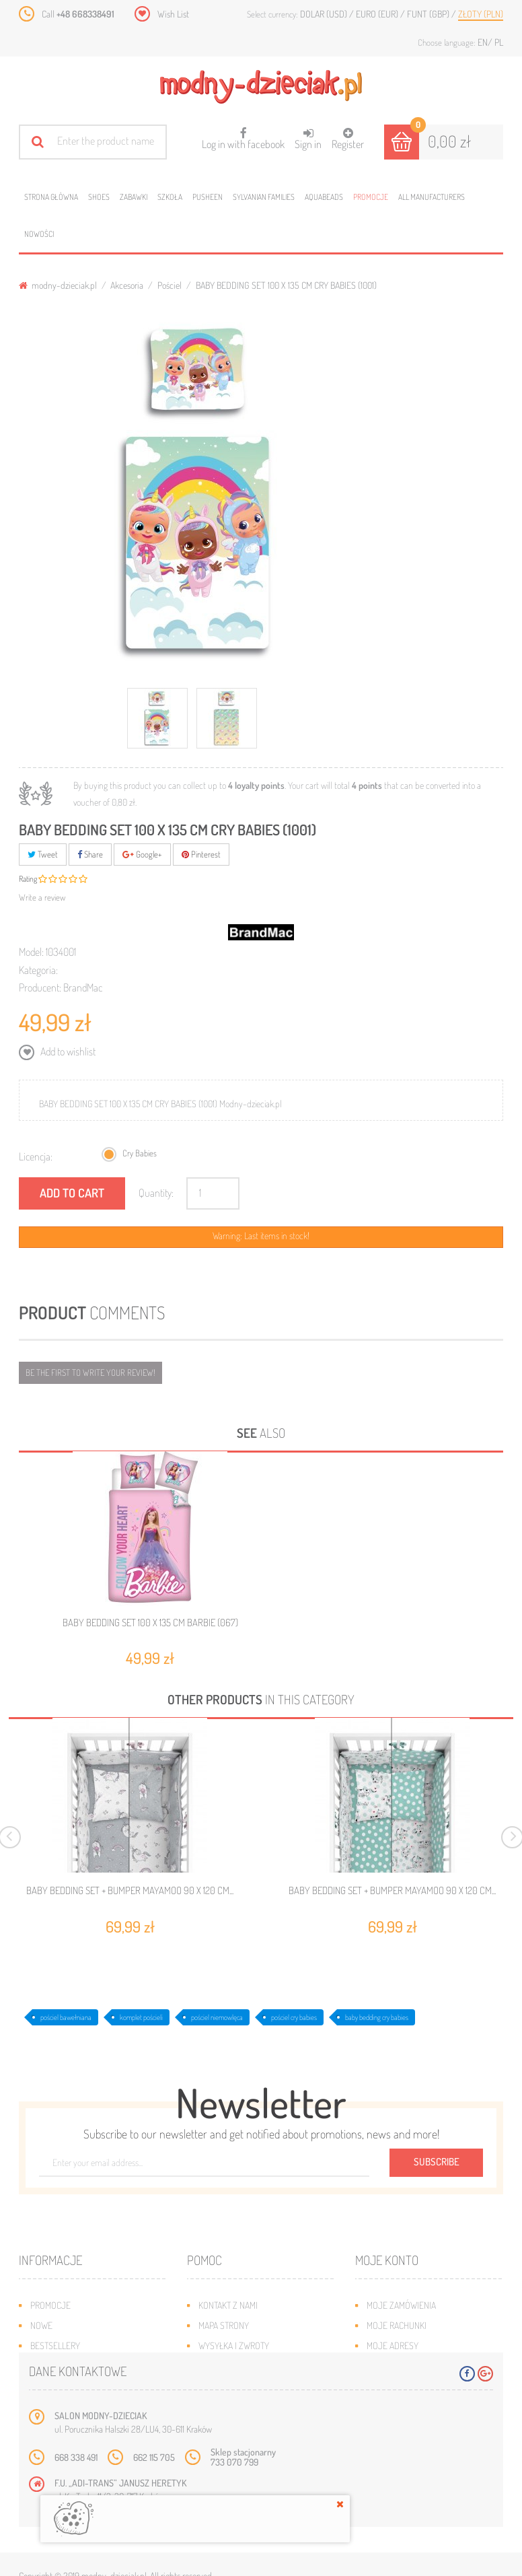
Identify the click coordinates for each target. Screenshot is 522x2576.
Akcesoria (126, 285)
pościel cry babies (294, 2017)
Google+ (142, 854)
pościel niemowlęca (217, 2017)
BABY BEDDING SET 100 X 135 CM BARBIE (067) (150, 1622)
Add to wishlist (67, 1051)
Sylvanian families (264, 197)
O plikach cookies (66, 2386)
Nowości (39, 234)
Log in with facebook (243, 134)
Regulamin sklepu (234, 2386)
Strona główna (51, 197)
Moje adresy (392, 2345)
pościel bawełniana (65, 2017)
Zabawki (133, 197)
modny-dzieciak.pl (58, 285)
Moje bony (388, 2386)
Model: (31, 952)
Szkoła (169, 197)
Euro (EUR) (378, 14)
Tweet (43, 854)
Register (348, 139)
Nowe (41, 2325)
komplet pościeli (141, 2017)
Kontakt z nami (228, 2305)
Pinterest (201, 854)
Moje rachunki (396, 2325)
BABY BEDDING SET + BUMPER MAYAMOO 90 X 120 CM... (129, 1891)
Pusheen (207, 197)
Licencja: (35, 1156)
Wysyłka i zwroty (233, 2345)
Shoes (99, 197)
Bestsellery (55, 2345)
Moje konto (386, 2260)
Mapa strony (223, 2325)
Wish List (173, 14)
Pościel (169, 285)
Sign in (308, 139)
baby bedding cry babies (376, 2017)
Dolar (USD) (324, 14)
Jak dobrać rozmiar (238, 2365)
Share (90, 854)
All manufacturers (431, 197)
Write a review (42, 897)
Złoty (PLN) (480, 14)
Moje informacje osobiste (420, 2365)
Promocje (370, 197)
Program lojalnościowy (79, 2365)
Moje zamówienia (401, 2305)
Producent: (40, 987)
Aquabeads (324, 197)
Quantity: (156, 1192)
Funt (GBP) (429, 14)
